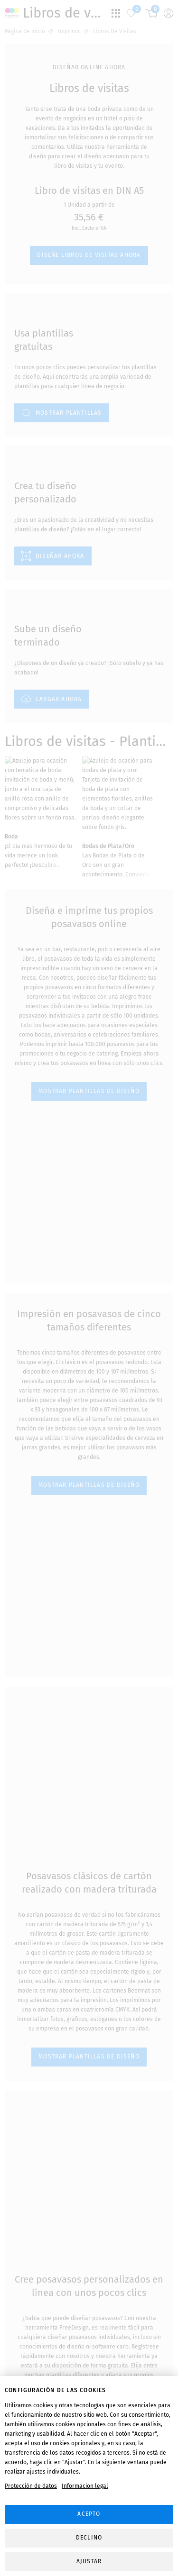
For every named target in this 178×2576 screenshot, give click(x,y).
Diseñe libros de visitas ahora (89, 238)
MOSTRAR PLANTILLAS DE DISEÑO (89, 1074)
